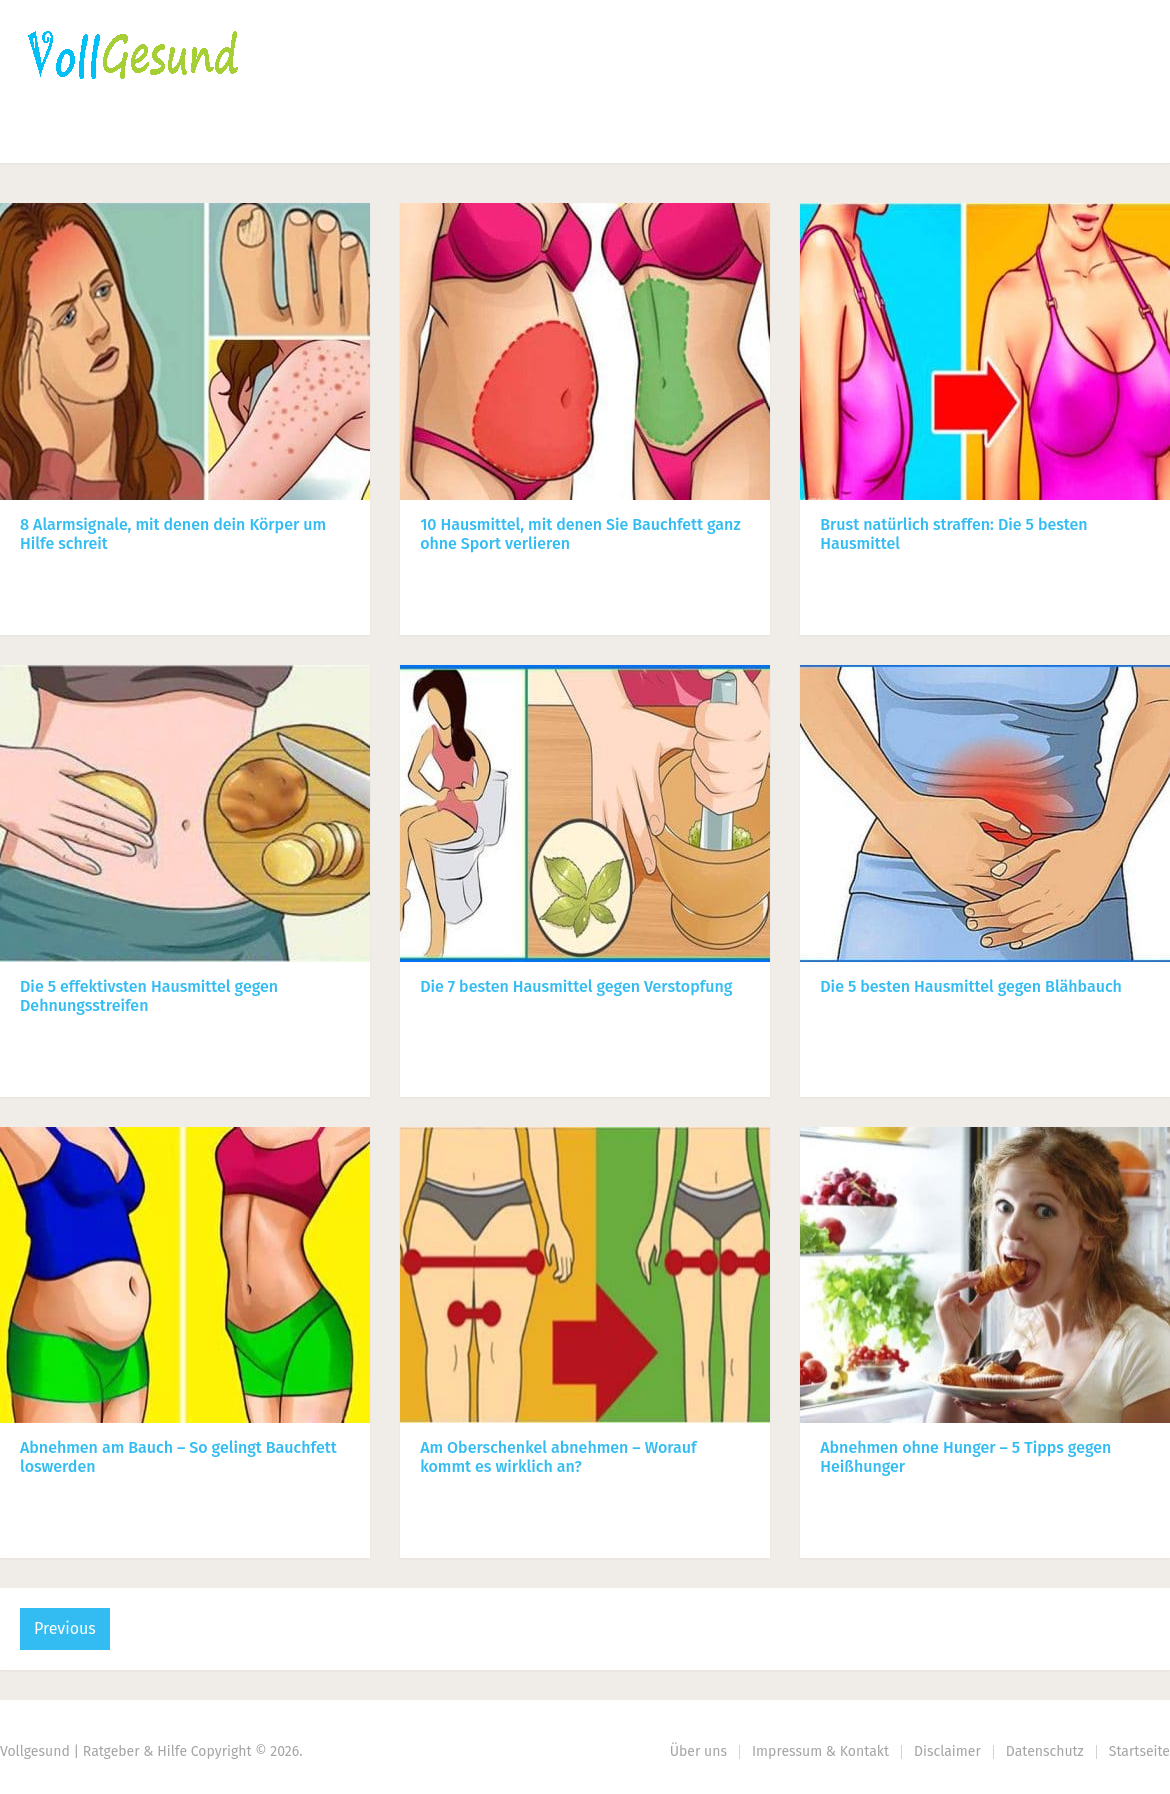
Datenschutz (1045, 1751)
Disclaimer (947, 1751)
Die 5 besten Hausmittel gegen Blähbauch (971, 986)
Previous (65, 1628)
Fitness (322, 135)
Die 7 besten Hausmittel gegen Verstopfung (576, 986)
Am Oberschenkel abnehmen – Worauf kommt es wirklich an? (558, 1457)
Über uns (698, 1751)
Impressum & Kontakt (820, 1751)
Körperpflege (456, 135)
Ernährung (198, 135)
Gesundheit (604, 135)
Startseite (65, 135)
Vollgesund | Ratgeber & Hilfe (93, 1751)
